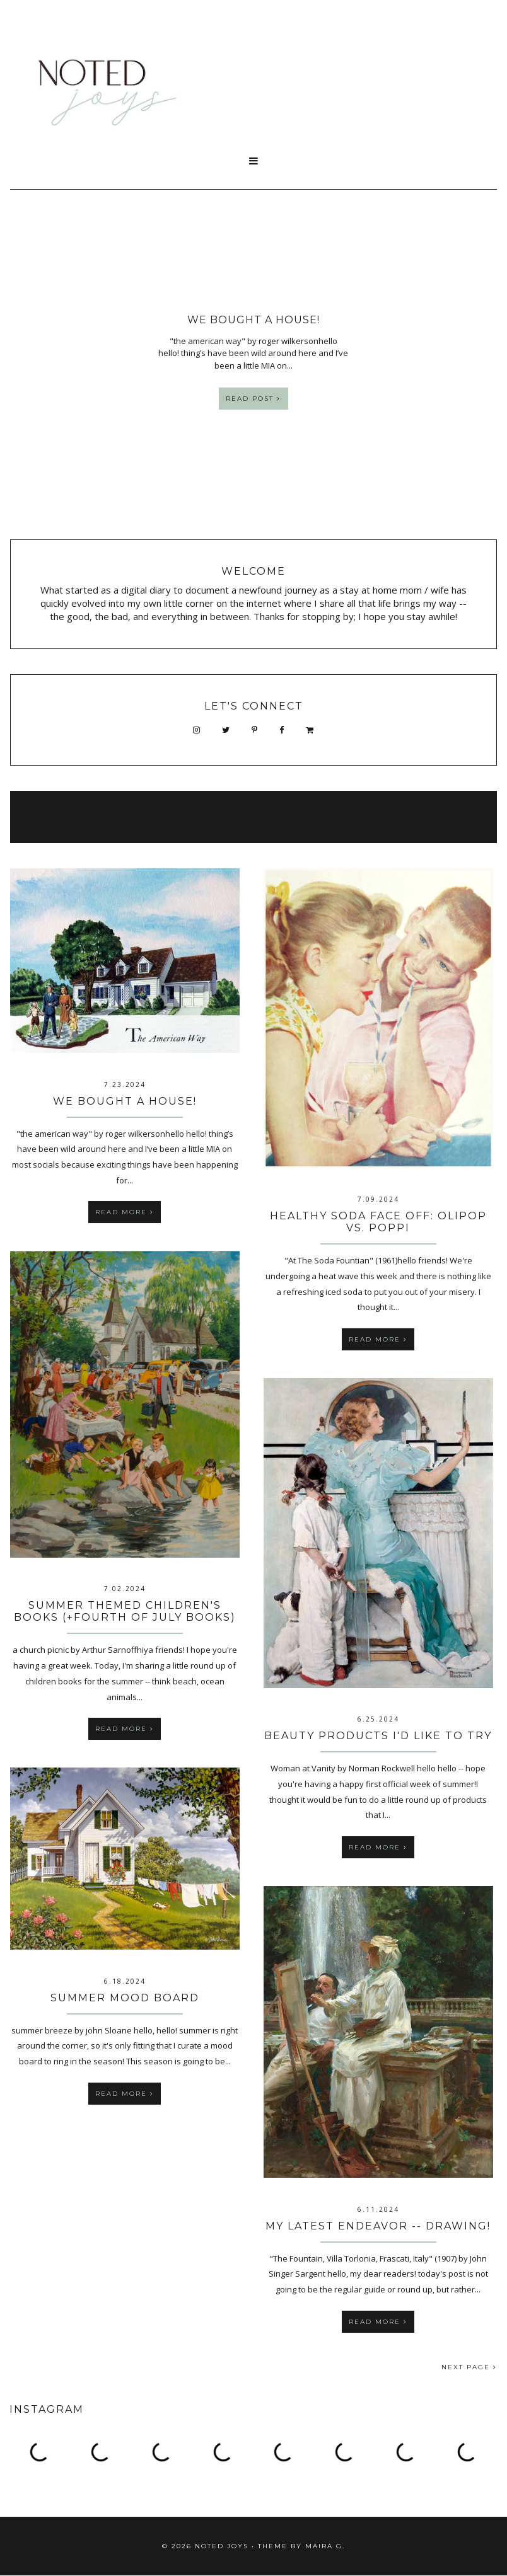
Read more (124, 1212)
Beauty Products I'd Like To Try (378, 1736)
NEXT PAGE (469, 2367)
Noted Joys (221, 2546)
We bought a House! (125, 1101)
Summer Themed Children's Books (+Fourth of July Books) (125, 1611)
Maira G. (325, 2546)
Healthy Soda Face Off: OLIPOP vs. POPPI (378, 1222)
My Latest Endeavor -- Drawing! (378, 2226)
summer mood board (124, 1998)
